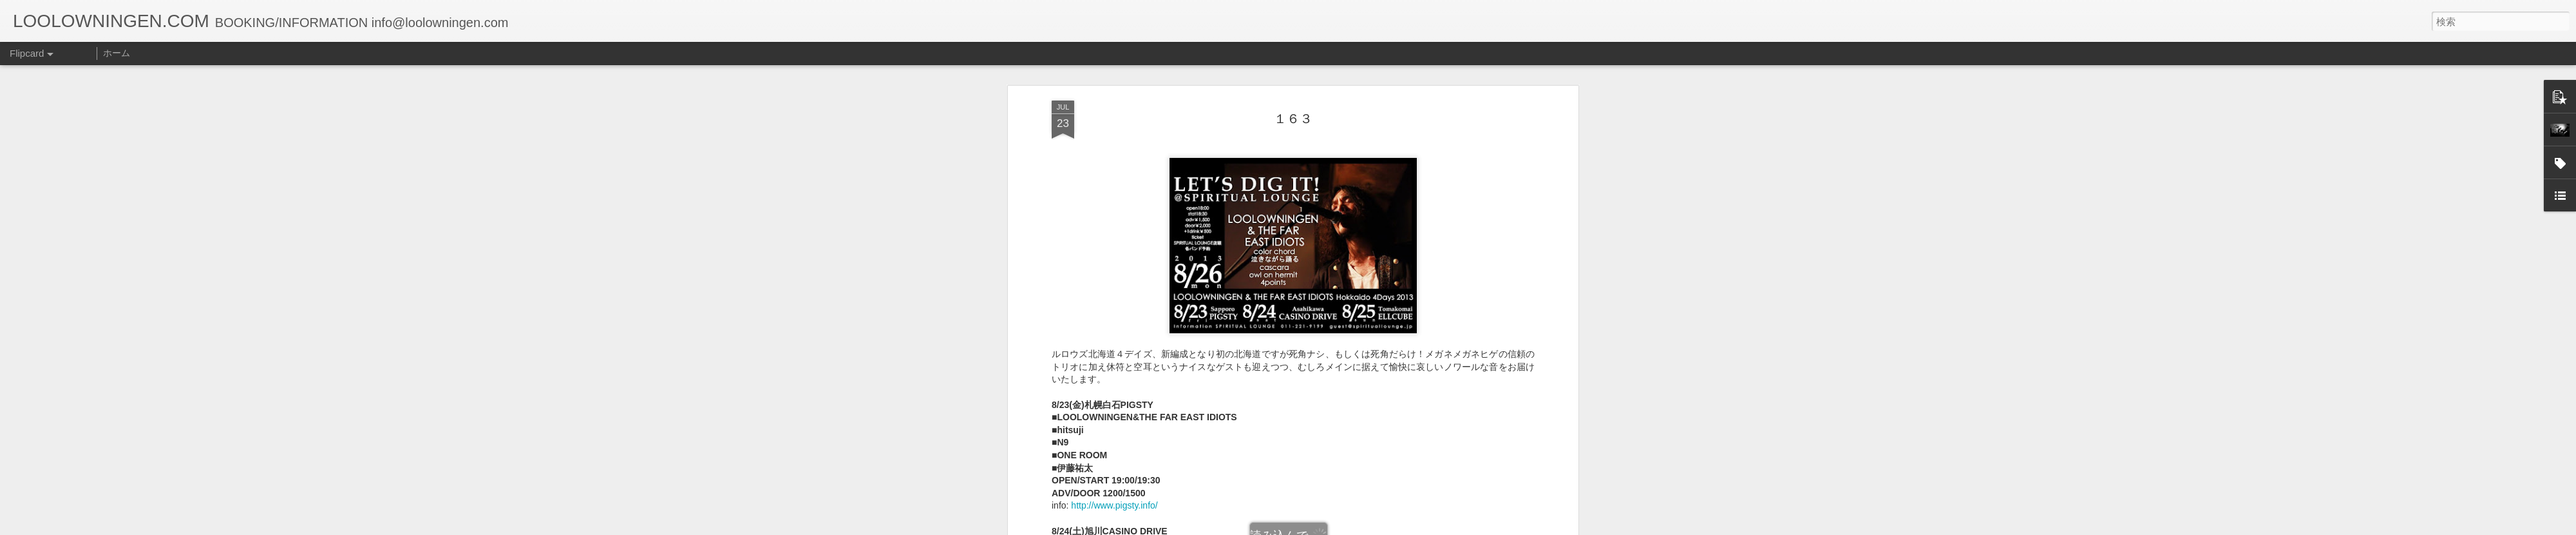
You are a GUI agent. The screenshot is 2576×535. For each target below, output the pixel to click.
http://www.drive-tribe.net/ (1122, 342)
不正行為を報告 (1366, 526)
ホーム (116, 53)
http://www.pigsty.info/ (1114, 216)
